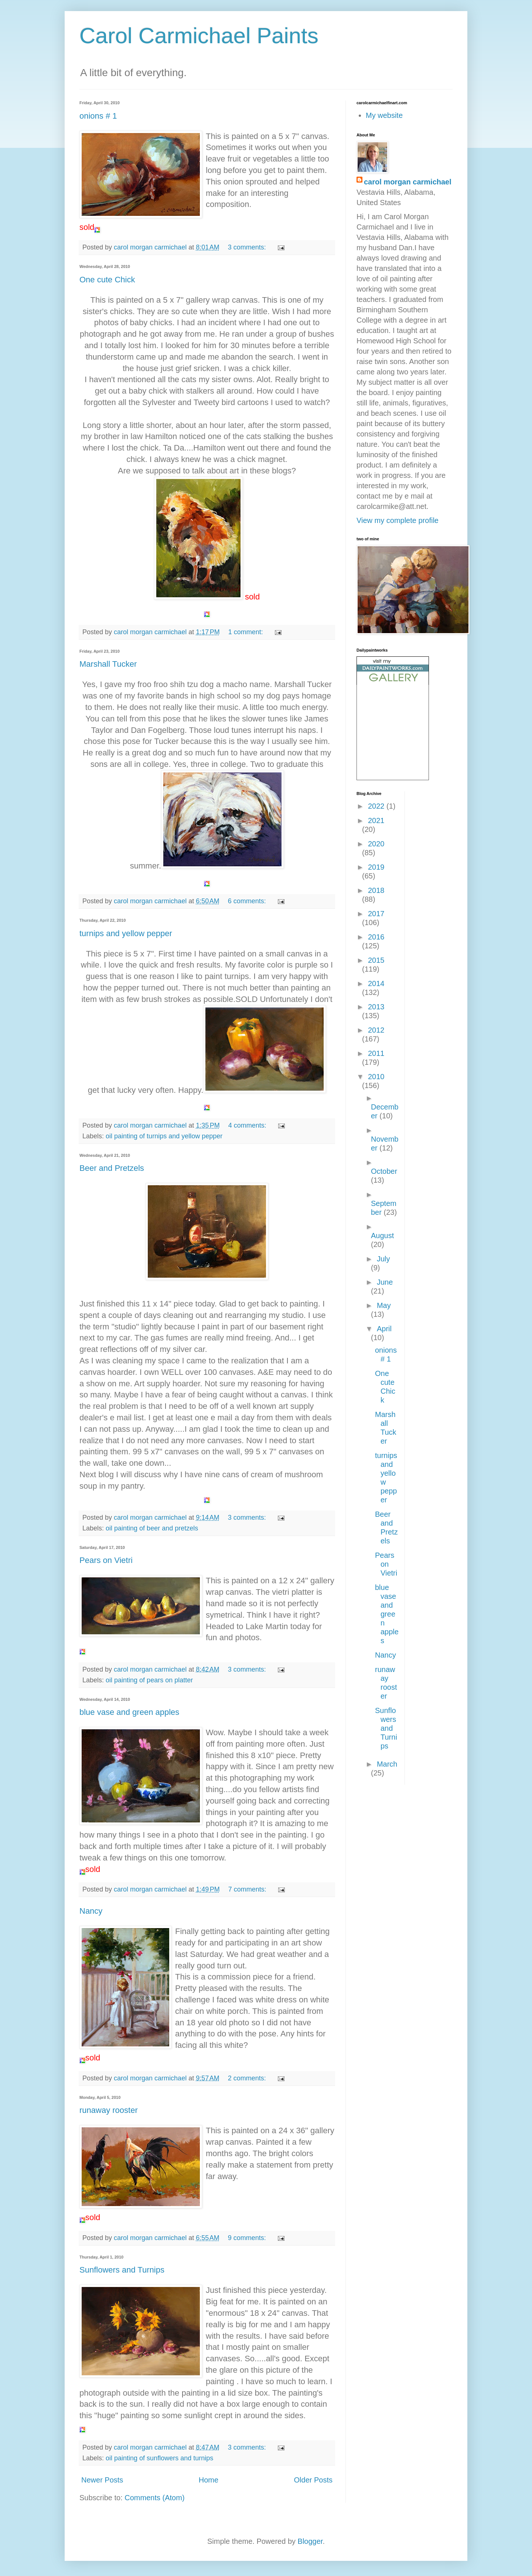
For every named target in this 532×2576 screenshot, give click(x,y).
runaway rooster (108, 2110)
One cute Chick (107, 279)
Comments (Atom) (154, 2498)
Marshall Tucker (108, 664)
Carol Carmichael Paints (198, 35)
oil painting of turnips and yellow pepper (164, 1136)
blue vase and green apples (129, 1712)
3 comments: (248, 247)
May (384, 1305)
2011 (376, 1053)
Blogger (310, 2541)
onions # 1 (98, 115)
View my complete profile (398, 520)
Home (208, 2480)
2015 (376, 960)
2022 (377, 806)
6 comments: (248, 901)
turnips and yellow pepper (125, 933)
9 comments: (248, 2238)
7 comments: (248, 1889)
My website (384, 115)
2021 (376, 820)
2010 (376, 1077)
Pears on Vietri (106, 1560)
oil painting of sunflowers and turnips (159, 2458)
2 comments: (248, 2078)
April (384, 1329)
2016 (376, 937)
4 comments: (248, 1125)
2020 (376, 844)
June (385, 1282)
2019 (376, 867)
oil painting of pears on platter (149, 1680)
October (384, 1171)
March (387, 1764)
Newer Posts (102, 2480)
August (382, 1235)
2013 (376, 1007)
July (383, 1259)
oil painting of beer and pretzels (152, 1528)
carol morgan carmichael (407, 182)
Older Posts (313, 2480)
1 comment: (246, 632)
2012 (376, 1030)
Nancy (90, 1911)
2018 (376, 890)
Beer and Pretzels (111, 1168)
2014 (376, 983)
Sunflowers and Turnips (121, 2269)
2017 (376, 914)
